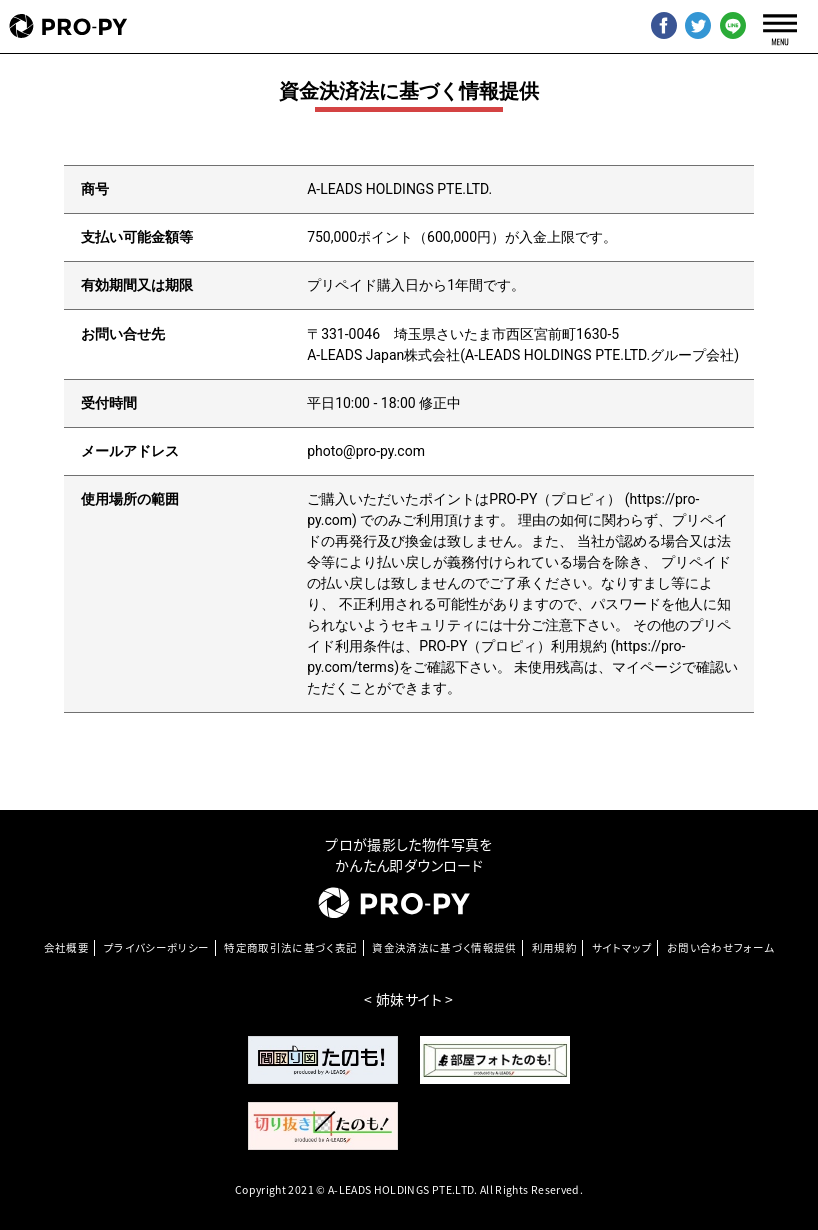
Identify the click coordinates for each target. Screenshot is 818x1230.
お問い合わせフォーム (721, 947)
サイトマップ (622, 947)
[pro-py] (68, 26)
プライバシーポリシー (157, 947)
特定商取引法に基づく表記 (290, 947)
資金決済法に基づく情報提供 (444, 947)
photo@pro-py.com (366, 451)
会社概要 (66, 947)
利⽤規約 (554, 947)
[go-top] (781, 1137)
